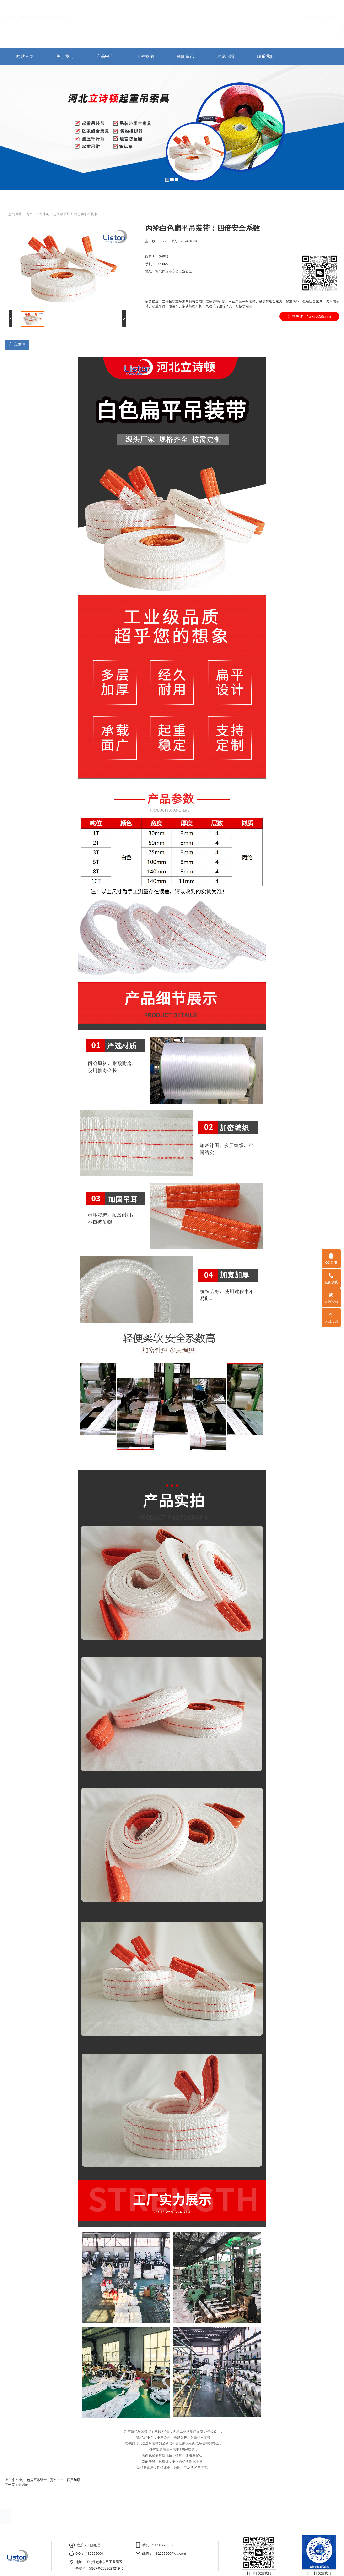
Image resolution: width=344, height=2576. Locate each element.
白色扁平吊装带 (85, 214)
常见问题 (225, 56)
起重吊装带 (61, 214)
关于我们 (65, 56)
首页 (29, 214)
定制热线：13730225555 (309, 316)
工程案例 (145, 56)
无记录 (23, 2484)
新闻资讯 (185, 56)
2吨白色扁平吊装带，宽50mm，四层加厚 (49, 2479)
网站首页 (313, 5)
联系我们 (330, 5)
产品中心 (105, 56)
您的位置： (16, 214)
